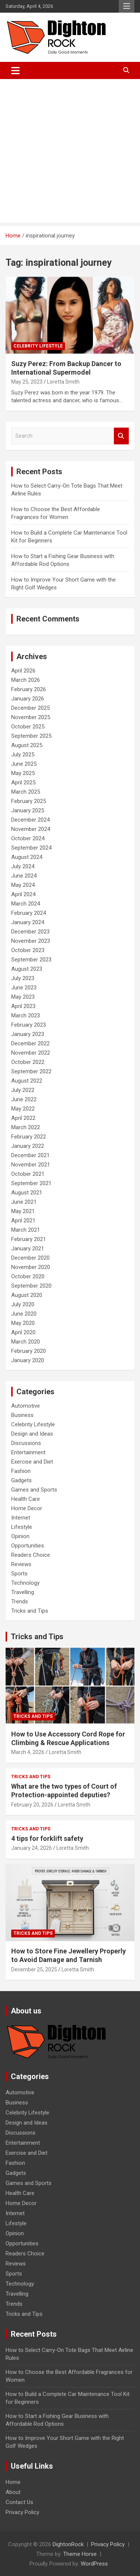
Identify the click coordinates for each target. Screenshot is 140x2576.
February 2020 (28, 1351)
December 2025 (30, 708)
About (13, 2492)
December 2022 (30, 1043)
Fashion (21, 1471)
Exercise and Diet (32, 1461)
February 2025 (28, 801)
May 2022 (23, 1108)
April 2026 (23, 670)
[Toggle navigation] (15, 70)
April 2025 (23, 782)
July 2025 (22, 754)
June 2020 (24, 1313)
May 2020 (23, 1323)
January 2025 (27, 810)
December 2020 (30, 1257)
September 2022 (31, 1071)
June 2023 (24, 987)
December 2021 (30, 1155)
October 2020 (27, 1276)
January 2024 (27, 922)
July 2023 (22, 978)
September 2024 (31, 847)
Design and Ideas (32, 1433)
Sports (19, 1573)
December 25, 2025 (34, 1969)
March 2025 (25, 791)
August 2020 (26, 1295)
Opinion (20, 1536)
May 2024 (23, 885)
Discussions (26, 1443)
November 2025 (30, 717)
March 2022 (25, 1127)
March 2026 (25, 680)
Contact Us (19, 2502)
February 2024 (28, 913)
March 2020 (25, 1341)
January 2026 (27, 698)
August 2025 (26, 745)
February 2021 (28, 1239)
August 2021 (26, 1192)
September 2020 (31, 1285)
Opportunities (27, 1545)
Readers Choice (30, 1555)
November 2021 (30, 1164)
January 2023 (27, 1034)
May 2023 (23, 996)
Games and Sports (34, 1489)
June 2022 (24, 1099)
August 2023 (26, 969)
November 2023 (30, 941)
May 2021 (23, 1211)
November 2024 (30, 829)
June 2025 (24, 763)
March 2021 (25, 1229)
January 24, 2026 (31, 1848)
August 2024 (26, 857)
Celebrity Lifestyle (38, 346)
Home (13, 2482)
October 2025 (27, 726)
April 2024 (23, 894)
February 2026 (28, 689)
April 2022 (23, 1118)
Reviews (21, 1564)
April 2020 (23, 1332)
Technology (25, 1583)
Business (22, 1415)
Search (121, 436)
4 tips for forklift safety (47, 1838)
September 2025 (31, 736)
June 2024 (24, 875)
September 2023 (31, 959)
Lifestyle (21, 1527)
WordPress (94, 2563)
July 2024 (22, 866)
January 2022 (27, 1146)
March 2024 (25, 903)
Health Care (25, 1499)
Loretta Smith (63, 382)
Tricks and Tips (29, 1610)
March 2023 (25, 1015)
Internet (20, 1517)
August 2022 (26, 1080)
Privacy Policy (22, 2512)
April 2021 (23, 1220)
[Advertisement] (70, 153)
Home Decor (26, 1508)
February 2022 (28, 1136)
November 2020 (30, 1267)
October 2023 (27, 950)
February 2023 (28, 1024)
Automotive (25, 1405)
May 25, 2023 (27, 382)
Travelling (22, 1592)
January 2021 (27, 1248)
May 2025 (23, 773)
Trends (19, 1601)
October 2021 (27, 1174)
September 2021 (31, 1183)
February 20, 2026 (32, 1805)
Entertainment (28, 1452)
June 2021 (24, 1202)
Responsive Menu (126, 6)
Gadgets (21, 1480)
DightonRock (68, 2544)
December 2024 (30, 819)
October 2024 (27, 838)
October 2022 (27, 1062)
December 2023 (30, 931)
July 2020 (22, 1304)
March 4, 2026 (27, 1752)
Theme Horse (80, 2554)
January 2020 (27, 1360)
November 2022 (30, 1052)
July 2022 (22, 1090)
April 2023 (23, 1006)
